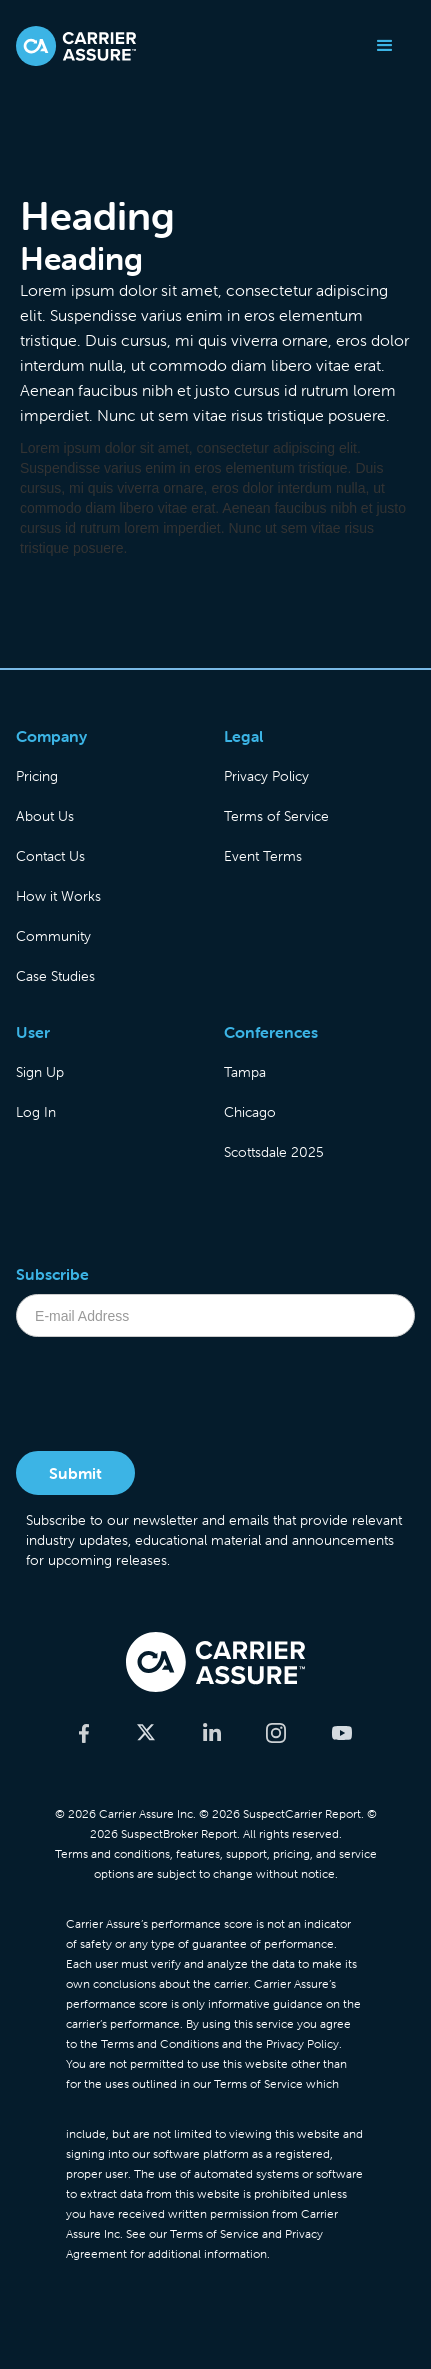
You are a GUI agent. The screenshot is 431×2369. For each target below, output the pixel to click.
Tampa (245, 1072)
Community (53, 936)
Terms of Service (276, 816)
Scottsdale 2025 (274, 1152)
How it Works (58, 896)
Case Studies (55, 976)
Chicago (250, 1112)
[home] (76, 46)
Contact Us (50, 856)
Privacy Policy (266, 776)
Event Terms (263, 856)
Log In (36, 1112)
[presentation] (168, 1396)
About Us (45, 816)
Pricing (37, 776)
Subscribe (52, 1274)
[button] (385, 46)
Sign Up (40, 1072)
